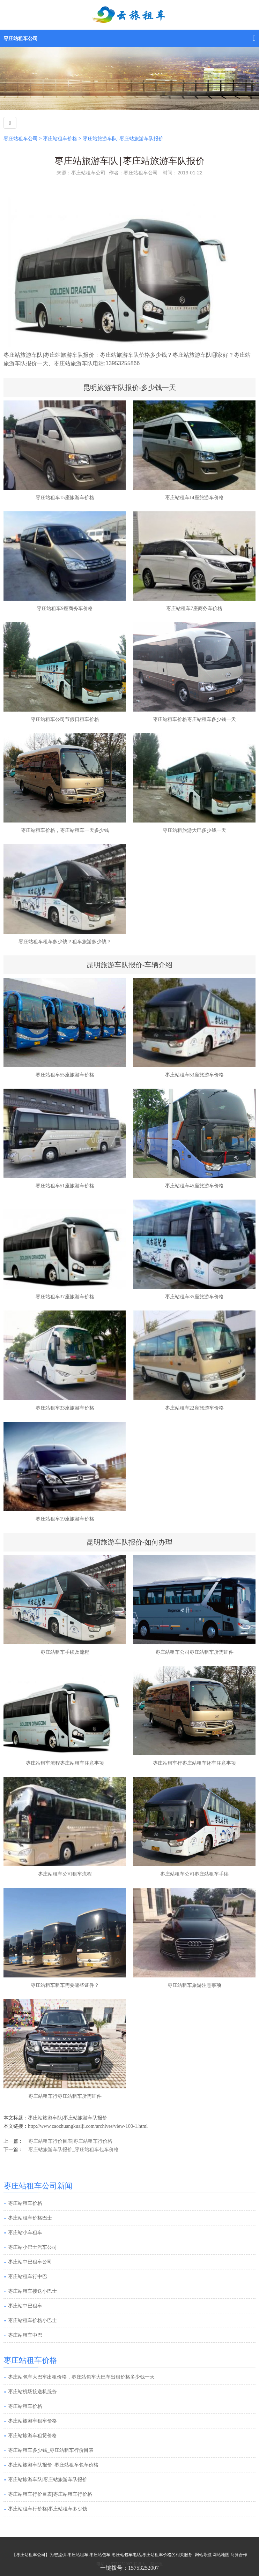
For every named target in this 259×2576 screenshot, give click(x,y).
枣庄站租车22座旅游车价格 (194, 1408)
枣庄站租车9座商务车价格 (65, 608)
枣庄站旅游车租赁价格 (32, 2435)
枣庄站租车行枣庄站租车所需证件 (65, 2096)
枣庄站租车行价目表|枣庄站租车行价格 (70, 2141)
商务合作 (238, 2554)
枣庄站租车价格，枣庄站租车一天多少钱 (65, 830)
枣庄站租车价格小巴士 (32, 2320)
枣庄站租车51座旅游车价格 (65, 1185)
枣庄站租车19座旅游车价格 (65, 1519)
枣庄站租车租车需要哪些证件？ (65, 1985)
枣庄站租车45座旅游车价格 (194, 1185)
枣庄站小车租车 (25, 2232)
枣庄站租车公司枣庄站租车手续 (194, 1874)
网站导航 (203, 2554)
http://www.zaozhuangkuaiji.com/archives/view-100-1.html (88, 2126)
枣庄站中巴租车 (25, 2305)
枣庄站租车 (77, 2554)
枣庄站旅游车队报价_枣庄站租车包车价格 (73, 2149)
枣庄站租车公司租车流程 (65, 1874)
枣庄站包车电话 (126, 2554)
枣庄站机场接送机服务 (32, 2391)
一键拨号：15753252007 (129, 2568)
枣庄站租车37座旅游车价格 (65, 1296)
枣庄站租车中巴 (25, 2335)
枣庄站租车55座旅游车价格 (65, 1074)
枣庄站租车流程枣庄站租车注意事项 (65, 1763)
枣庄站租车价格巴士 (30, 2218)
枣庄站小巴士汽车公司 (32, 2247)
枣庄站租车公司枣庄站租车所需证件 (194, 1652)
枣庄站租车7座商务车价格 (194, 608)
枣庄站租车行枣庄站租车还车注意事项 (194, 1763)
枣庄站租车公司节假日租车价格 (65, 719)
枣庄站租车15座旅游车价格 (65, 497)
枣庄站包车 (99, 2554)
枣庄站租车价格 (60, 138)
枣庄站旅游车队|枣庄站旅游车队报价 (67, 2117)
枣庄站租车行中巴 (27, 2276)
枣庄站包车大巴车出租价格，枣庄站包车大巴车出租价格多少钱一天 (81, 2377)
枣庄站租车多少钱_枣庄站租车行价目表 (51, 2450)
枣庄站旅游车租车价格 (32, 2421)
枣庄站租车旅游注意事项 (194, 1985)
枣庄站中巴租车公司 (30, 2262)
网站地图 (221, 2554)
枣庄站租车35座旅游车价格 (194, 1296)
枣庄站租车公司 (20, 38)
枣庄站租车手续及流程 (64, 1652)
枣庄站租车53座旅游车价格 (194, 1074)
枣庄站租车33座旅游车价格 (65, 1408)
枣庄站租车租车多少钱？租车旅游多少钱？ (64, 941)
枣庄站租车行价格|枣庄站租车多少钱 (47, 2508)
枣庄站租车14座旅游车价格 (194, 497)
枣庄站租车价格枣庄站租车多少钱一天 (194, 719)
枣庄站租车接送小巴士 (32, 2291)
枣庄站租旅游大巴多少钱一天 (194, 830)
